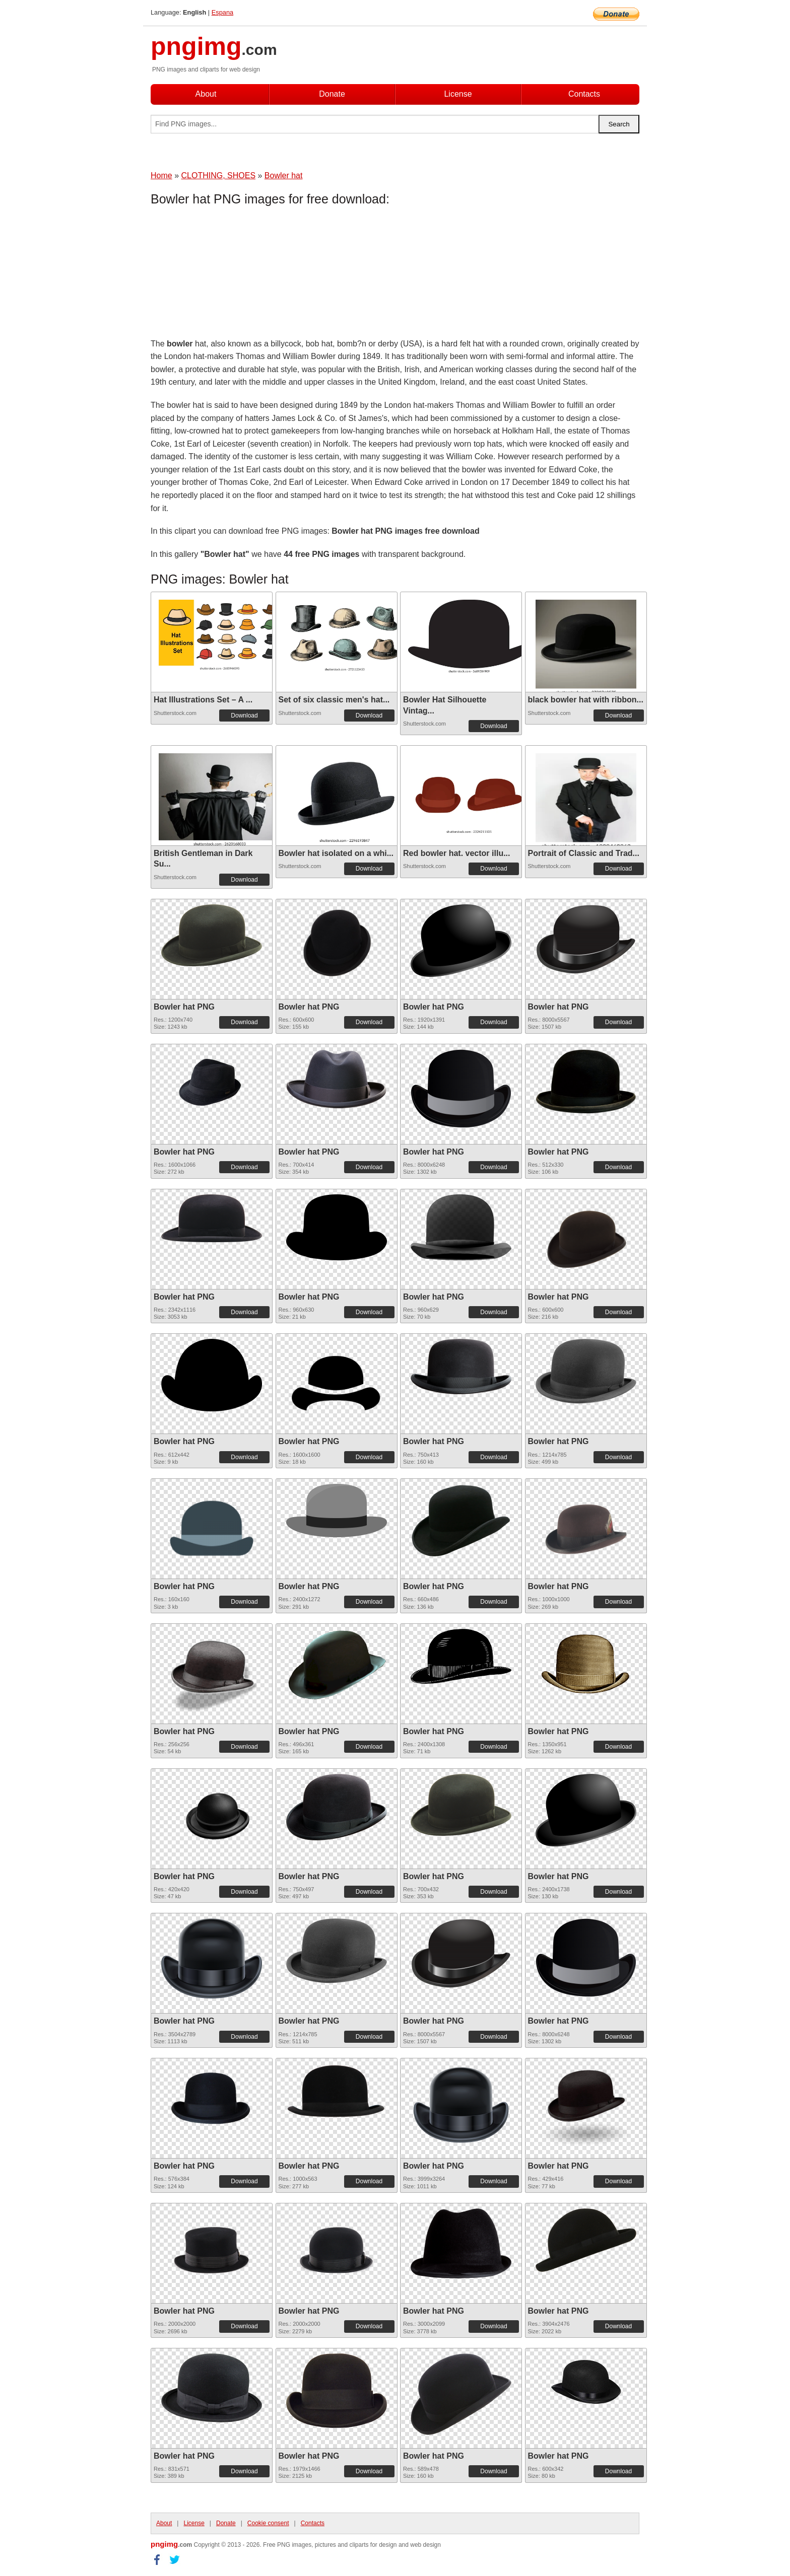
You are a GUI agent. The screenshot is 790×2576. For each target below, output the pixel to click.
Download (244, 715)
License (458, 94)
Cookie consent (268, 2523)
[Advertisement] (231, 274)
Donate (332, 94)
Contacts (584, 94)
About (206, 94)
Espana (222, 12)
